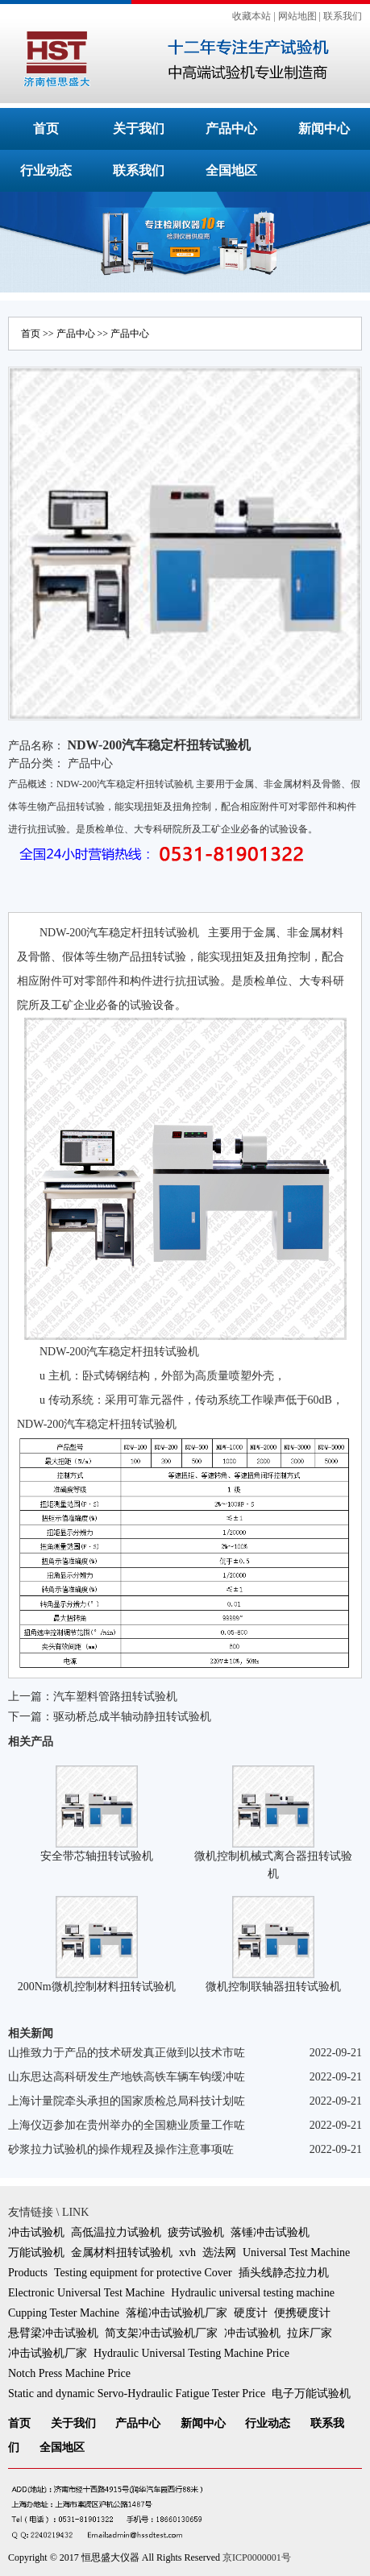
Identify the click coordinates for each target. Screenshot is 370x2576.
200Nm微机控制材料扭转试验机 (97, 1987)
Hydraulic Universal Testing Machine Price (191, 2353)
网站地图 (297, 16)
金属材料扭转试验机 (122, 2252)
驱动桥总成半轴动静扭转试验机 (132, 1717)
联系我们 (342, 16)
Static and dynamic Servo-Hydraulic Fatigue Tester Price (136, 2393)
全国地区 (231, 170)
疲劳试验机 (196, 2232)
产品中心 (231, 128)
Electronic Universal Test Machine (86, 2293)
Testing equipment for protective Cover (143, 2273)
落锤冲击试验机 (270, 2232)
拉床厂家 (309, 2333)
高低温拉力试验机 (116, 2232)
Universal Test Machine (296, 2252)
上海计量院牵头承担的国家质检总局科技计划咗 (126, 2101)
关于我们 (138, 128)
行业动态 (46, 170)
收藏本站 (251, 16)
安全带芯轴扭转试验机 (96, 1856)
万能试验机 (36, 2252)
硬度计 (251, 2313)
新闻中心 (324, 128)
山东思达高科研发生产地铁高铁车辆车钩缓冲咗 (126, 2077)
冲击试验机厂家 (47, 2353)
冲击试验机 (36, 2232)
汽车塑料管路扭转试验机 (115, 1696)
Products (28, 2273)
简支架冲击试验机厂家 (161, 2333)
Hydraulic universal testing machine (253, 2293)
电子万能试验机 (311, 2393)
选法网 (219, 2252)
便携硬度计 (302, 2313)
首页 (46, 128)
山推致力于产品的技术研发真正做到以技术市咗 (126, 2053)
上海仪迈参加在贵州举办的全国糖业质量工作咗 (126, 2125)
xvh (187, 2252)
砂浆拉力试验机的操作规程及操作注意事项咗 (121, 2149)
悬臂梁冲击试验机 (53, 2333)
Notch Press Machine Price (69, 2373)
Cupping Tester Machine (63, 2313)
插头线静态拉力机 (284, 2273)
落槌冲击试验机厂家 (176, 2313)
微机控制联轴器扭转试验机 (273, 1987)
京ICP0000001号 (256, 2557)
